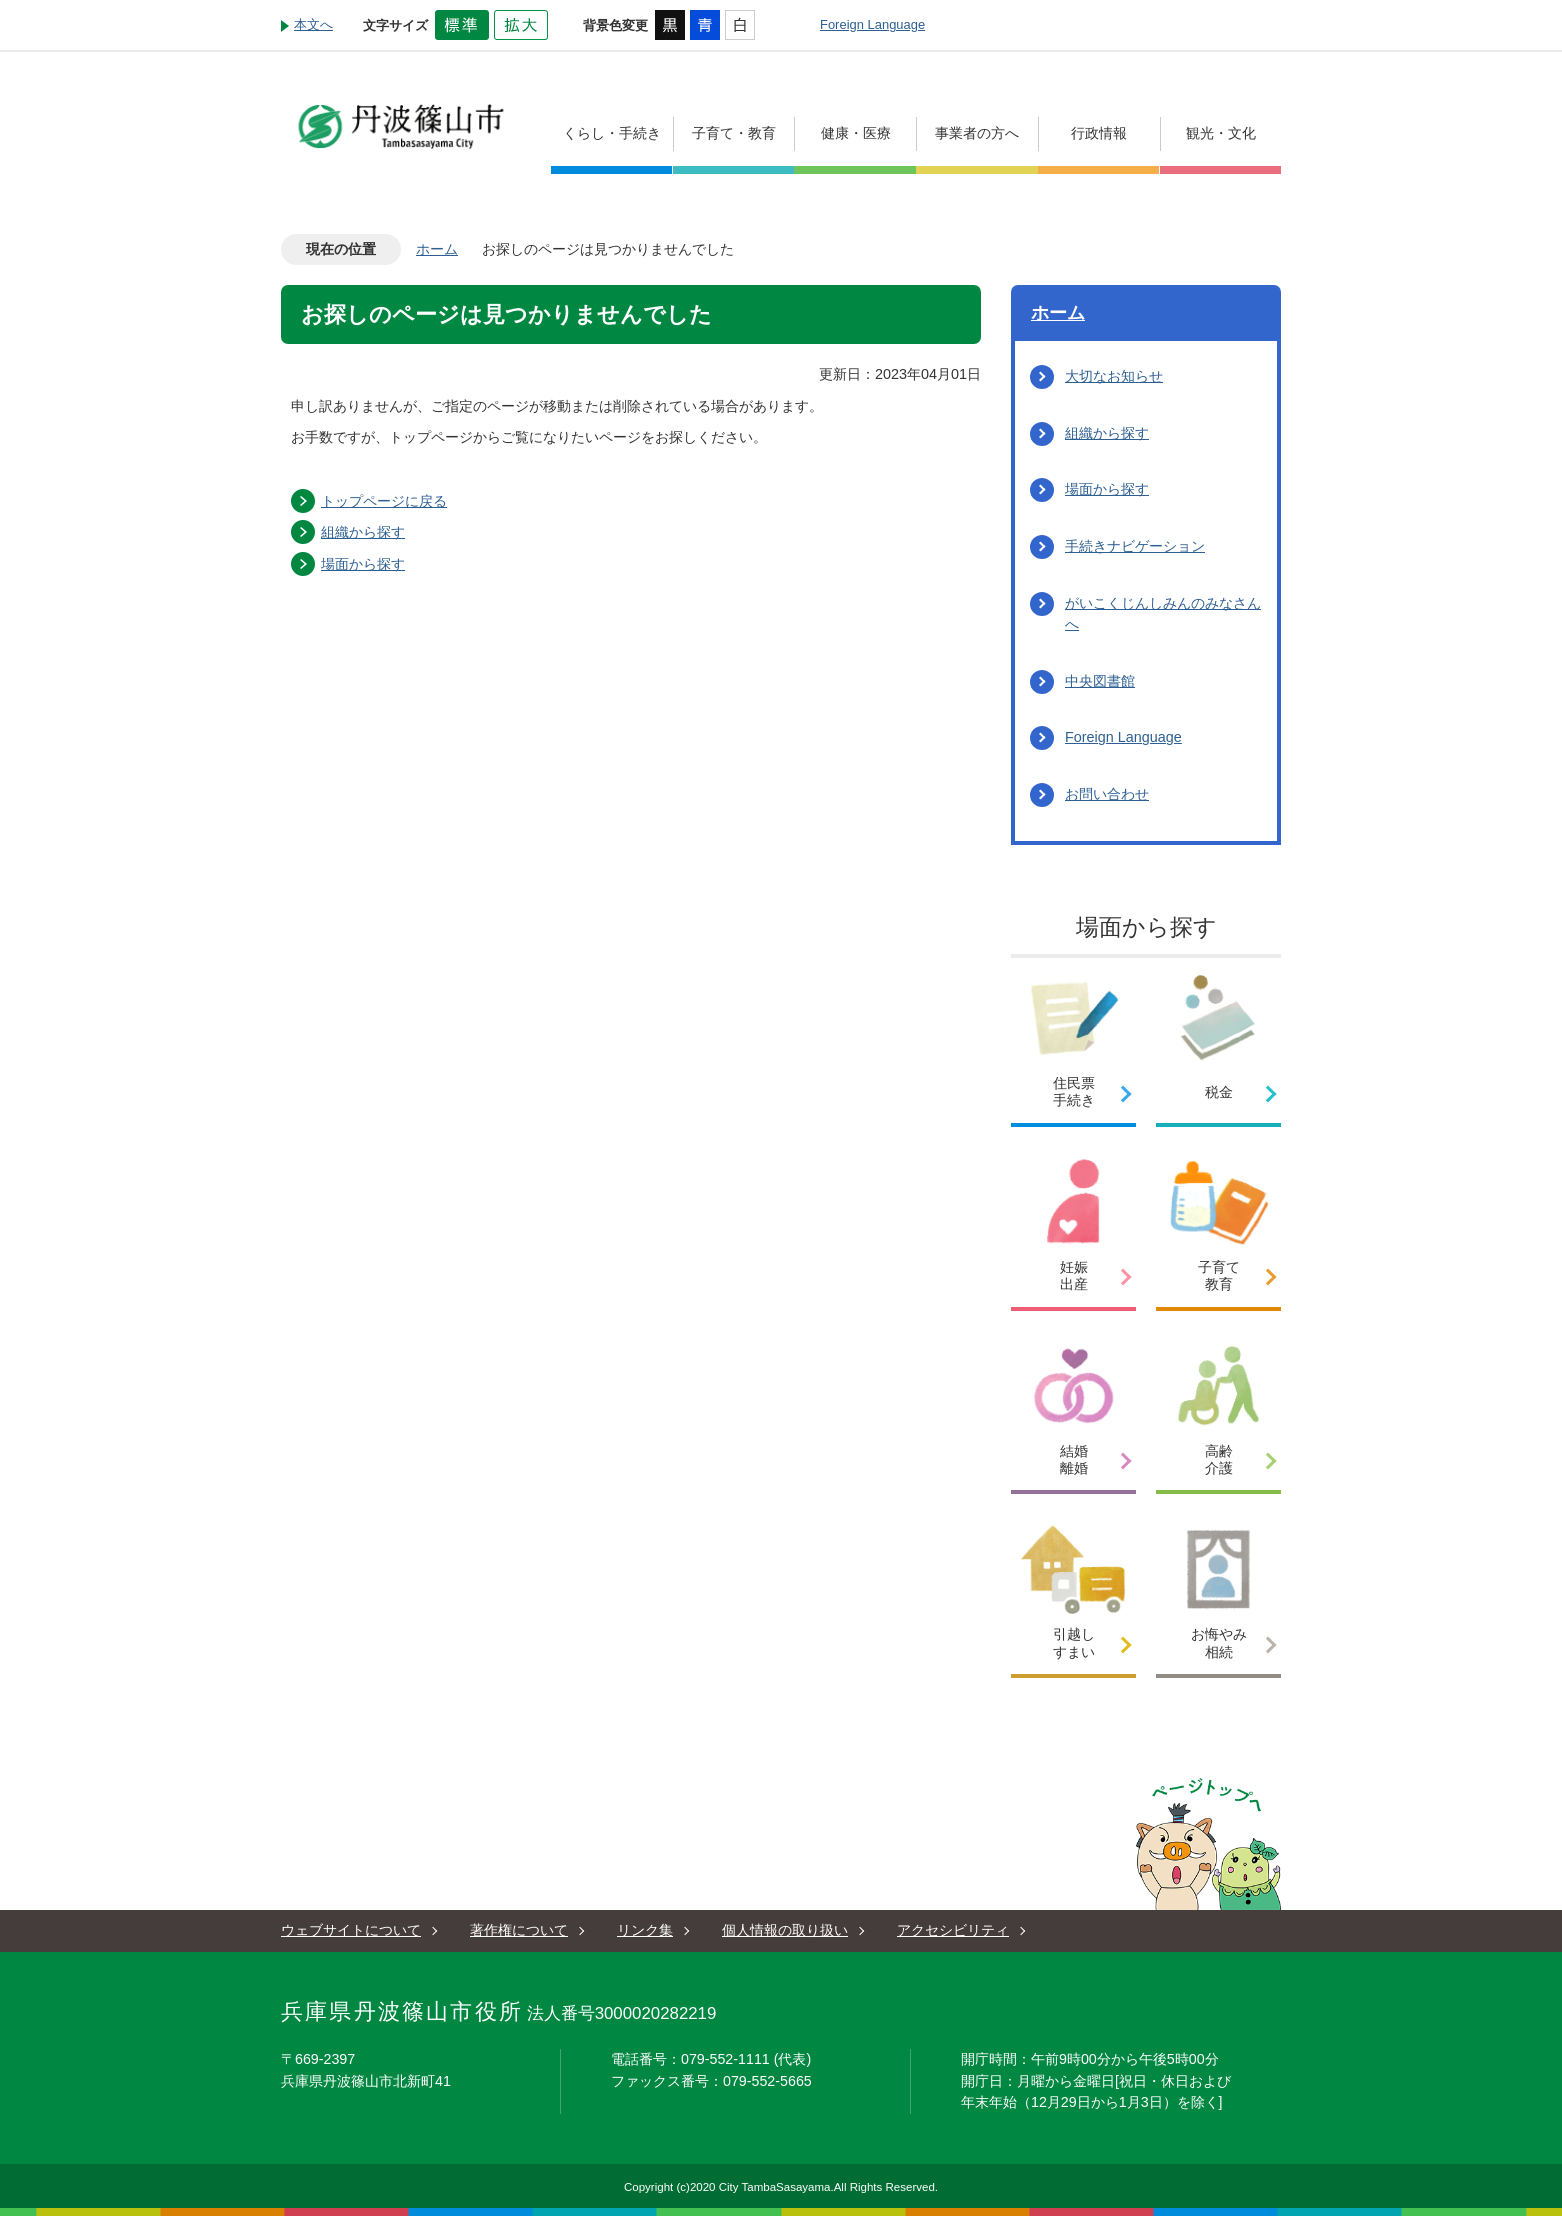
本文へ (313, 24)
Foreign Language (872, 24)
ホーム (437, 249)
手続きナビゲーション (1135, 546)
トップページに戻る (384, 501)
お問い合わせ (1107, 794)
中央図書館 (1100, 681)
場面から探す (363, 564)
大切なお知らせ (1114, 376)
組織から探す (363, 532)
